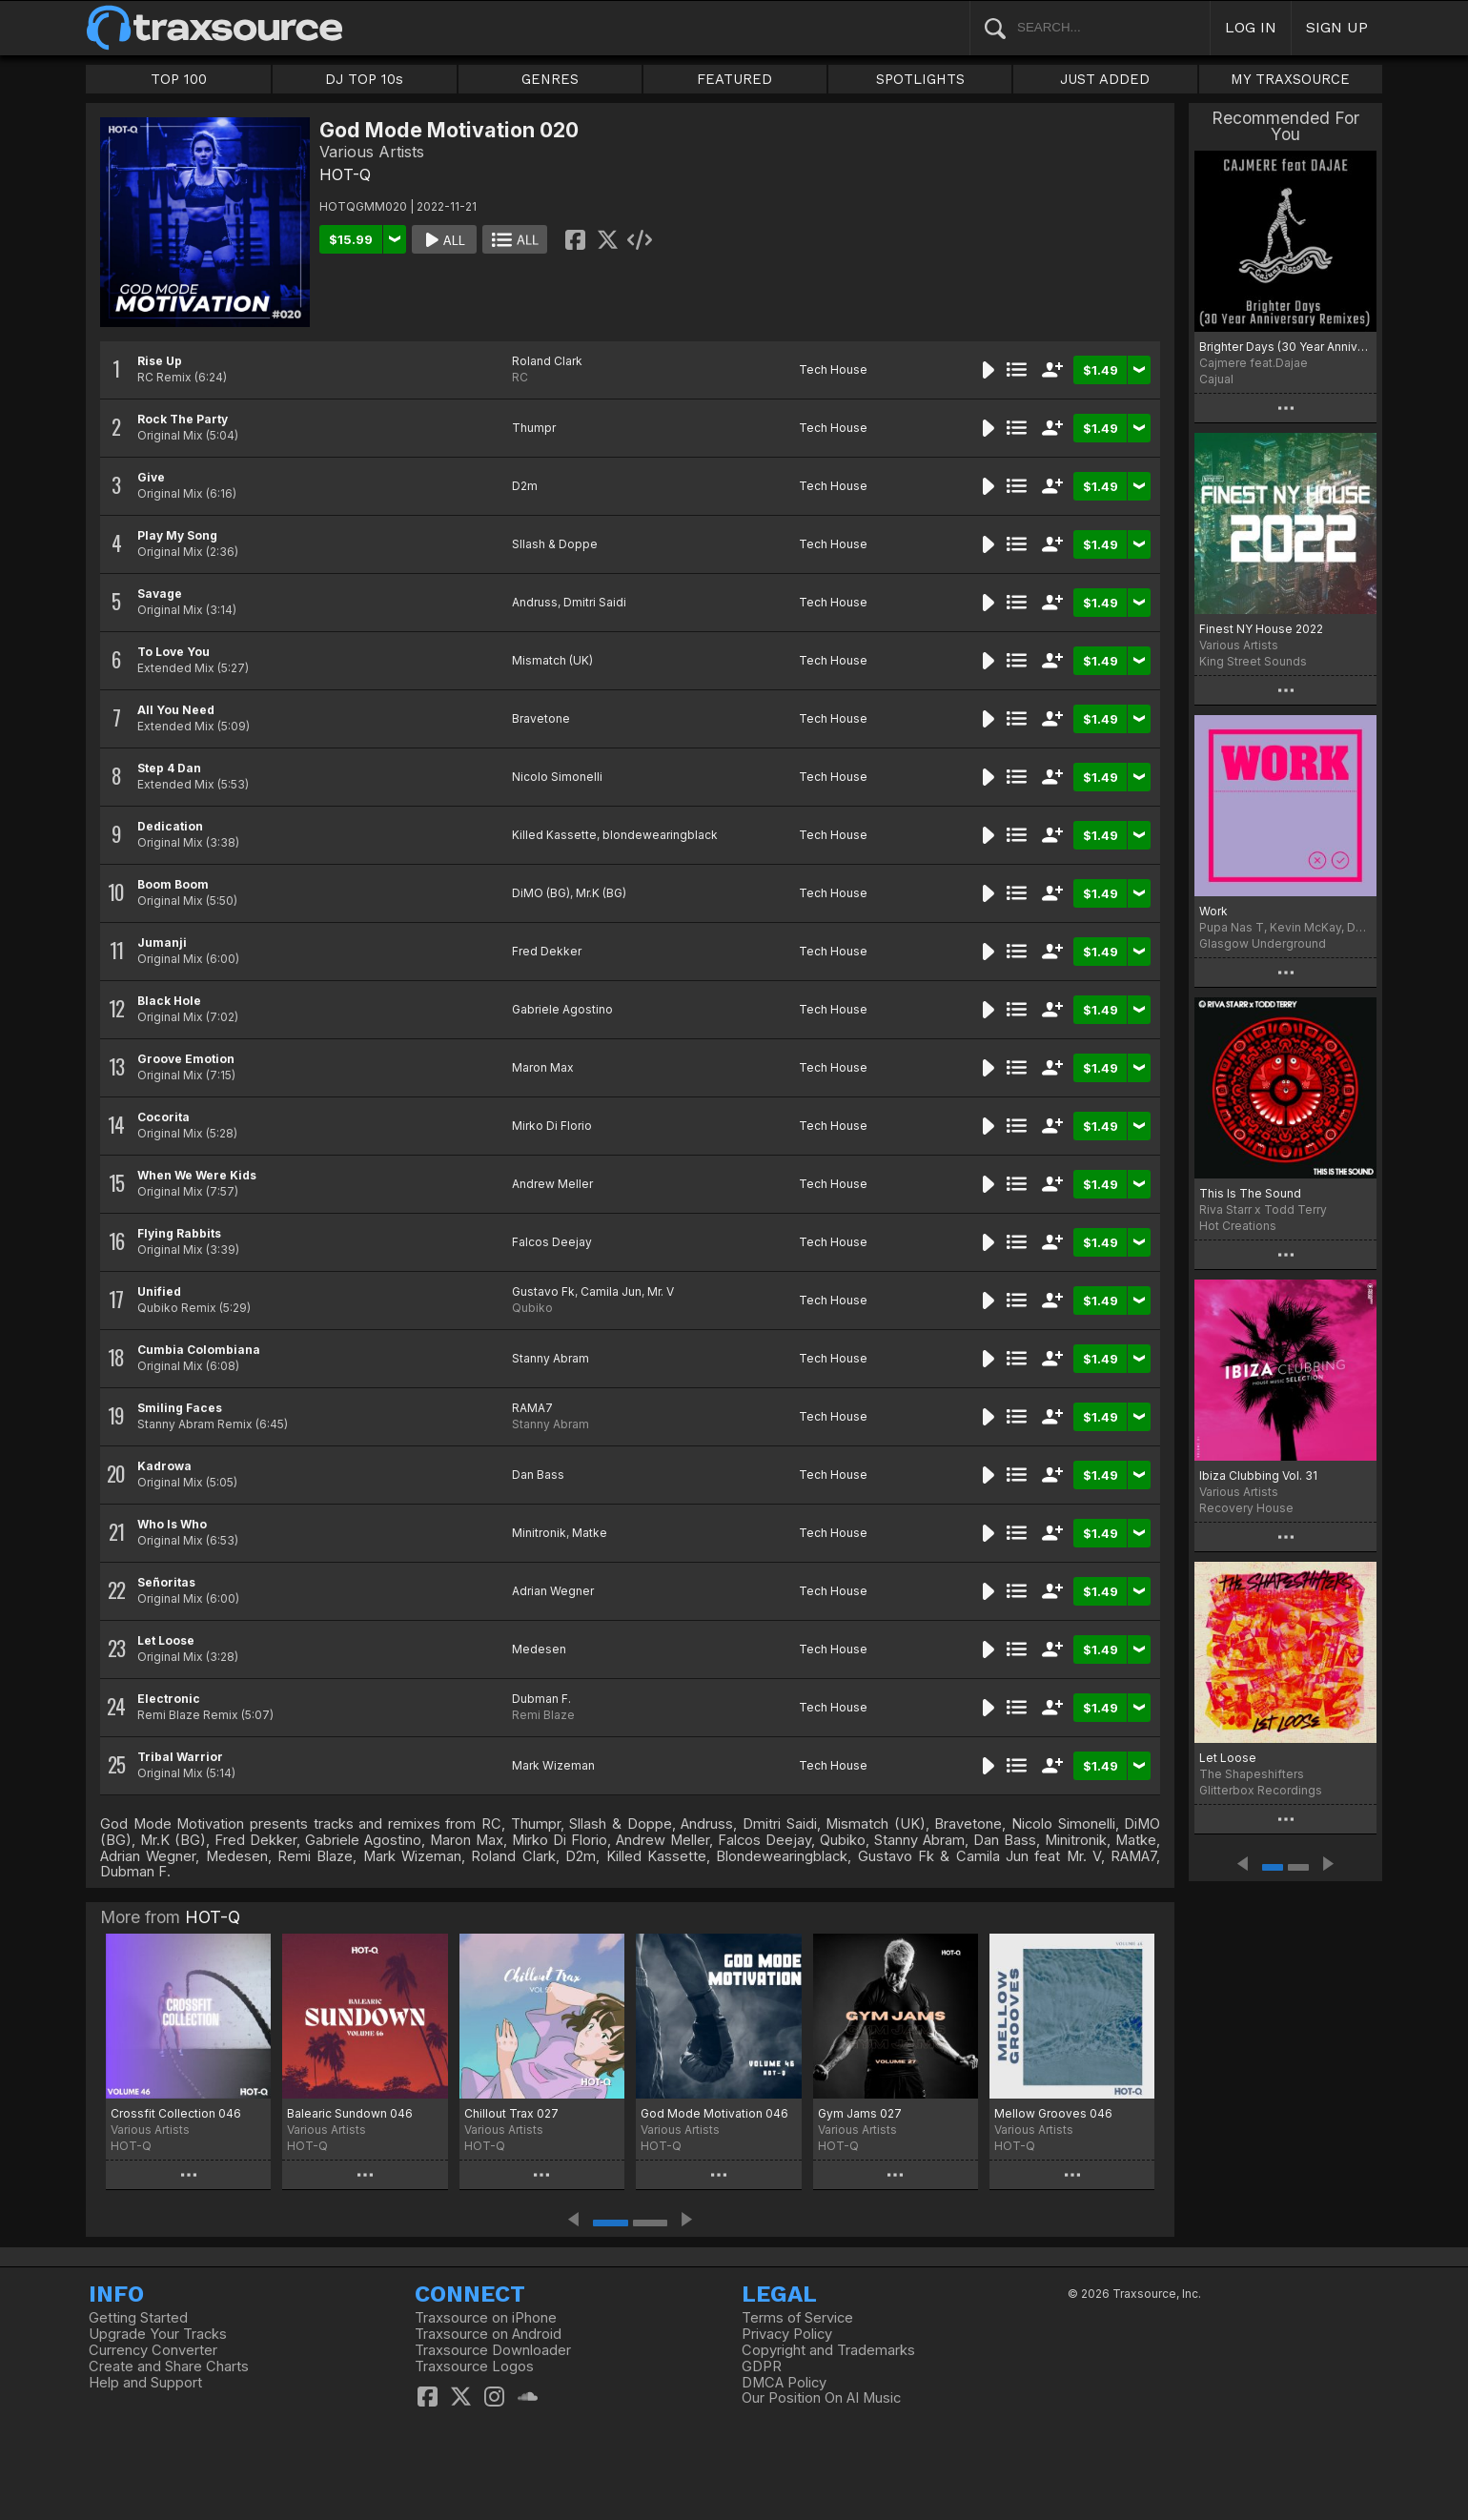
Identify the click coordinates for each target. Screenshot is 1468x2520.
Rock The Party (182, 419)
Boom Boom (173, 884)
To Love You (173, 652)
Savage (159, 593)
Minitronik (539, 1533)
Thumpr (534, 427)
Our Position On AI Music (821, 2398)
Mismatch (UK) (552, 660)
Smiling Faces (179, 1408)
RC (520, 377)
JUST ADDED (1105, 79)
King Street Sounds (1253, 661)
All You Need (175, 710)
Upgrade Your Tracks (158, 2334)
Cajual (1216, 379)
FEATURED (734, 79)
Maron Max (543, 1067)
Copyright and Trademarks (828, 2350)
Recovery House (1246, 1508)
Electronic (168, 1698)
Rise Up (159, 361)
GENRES (550, 79)
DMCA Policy (784, 2382)
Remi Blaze (543, 1715)
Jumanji (162, 942)
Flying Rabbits (179, 1233)
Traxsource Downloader (493, 2350)
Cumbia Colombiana (198, 1349)
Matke (589, 1533)
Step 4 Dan (169, 768)
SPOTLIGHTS (920, 79)
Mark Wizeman (553, 1765)
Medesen (539, 1649)
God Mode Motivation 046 (714, 2113)
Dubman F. (541, 1698)
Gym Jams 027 (860, 2113)
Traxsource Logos (474, 2366)
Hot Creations (1237, 1226)
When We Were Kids (196, 1175)
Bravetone (541, 718)
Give (151, 477)
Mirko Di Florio (552, 1125)
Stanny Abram (550, 1358)
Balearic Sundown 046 (350, 2113)
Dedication (170, 826)
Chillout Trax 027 (511, 2113)
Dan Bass (538, 1474)
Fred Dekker (546, 951)
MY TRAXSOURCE (1290, 79)
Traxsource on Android (488, 2334)
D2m (525, 486)
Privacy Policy (787, 2334)
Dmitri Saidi (594, 602)
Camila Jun (611, 1291)
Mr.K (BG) (601, 893)
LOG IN (1250, 27)
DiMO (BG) (541, 893)
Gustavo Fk (543, 1291)
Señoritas (166, 1582)
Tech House (833, 369)
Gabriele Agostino (562, 1009)
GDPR (762, 2366)
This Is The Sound (1250, 1193)
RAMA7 (532, 1408)
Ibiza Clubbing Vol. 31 (1258, 1475)
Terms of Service (797, 2317)
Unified (159, 1291)
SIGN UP (1337, 27)
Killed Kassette (554, 835)
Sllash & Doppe (555, 544)
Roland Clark (547, 361)
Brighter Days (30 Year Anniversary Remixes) (1285, 346)
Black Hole (169, 1001)
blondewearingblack (660, 835)
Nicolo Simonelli (557, 776)
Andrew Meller (552, 1184)
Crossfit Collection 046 (176, 2113)
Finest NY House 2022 (1261, 629)
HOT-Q (345, 174)
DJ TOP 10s (364, 79)
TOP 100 (179, 79)
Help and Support (145, 2382)
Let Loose (165, 1640)
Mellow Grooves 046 (1053, 2113)
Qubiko (532, 1308)
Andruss (535, 602)
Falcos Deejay (552, 1242)
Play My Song (177, 535)
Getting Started (138, 2317)
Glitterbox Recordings (1260, 1790)
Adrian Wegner (553, 1591)
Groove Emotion (185, 1059)
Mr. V (660, 1291)
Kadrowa (164, 1466)
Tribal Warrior (180, 1757)
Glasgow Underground (1262, 943)
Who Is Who (172, 1524)
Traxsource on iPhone (486, 2317)
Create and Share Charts (169, 2366)
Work (1213, 911)
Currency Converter (153, 2350)
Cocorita (163, 1117)
